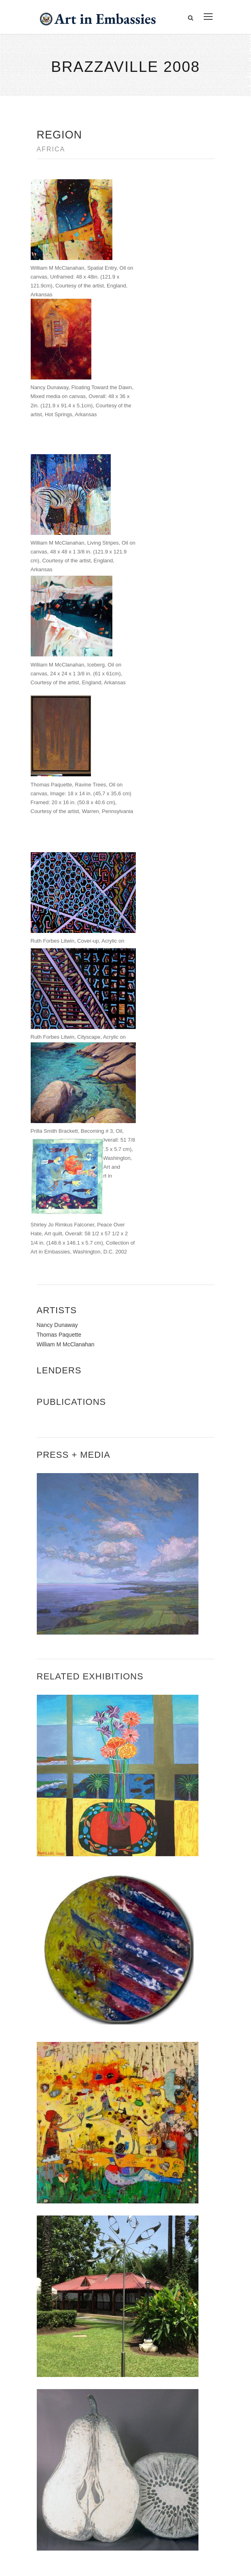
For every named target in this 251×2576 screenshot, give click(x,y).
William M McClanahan (66, 997)
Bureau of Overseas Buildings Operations (101, 2393)
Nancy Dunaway (57, 978)
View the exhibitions (63, 2451)
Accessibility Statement (75, 2357)
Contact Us (57, 2338)
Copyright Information (73, 2375)
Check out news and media (73, 2488)
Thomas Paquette (59, 987)
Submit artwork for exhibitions (76, 2506)
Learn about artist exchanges (76, 2470)
